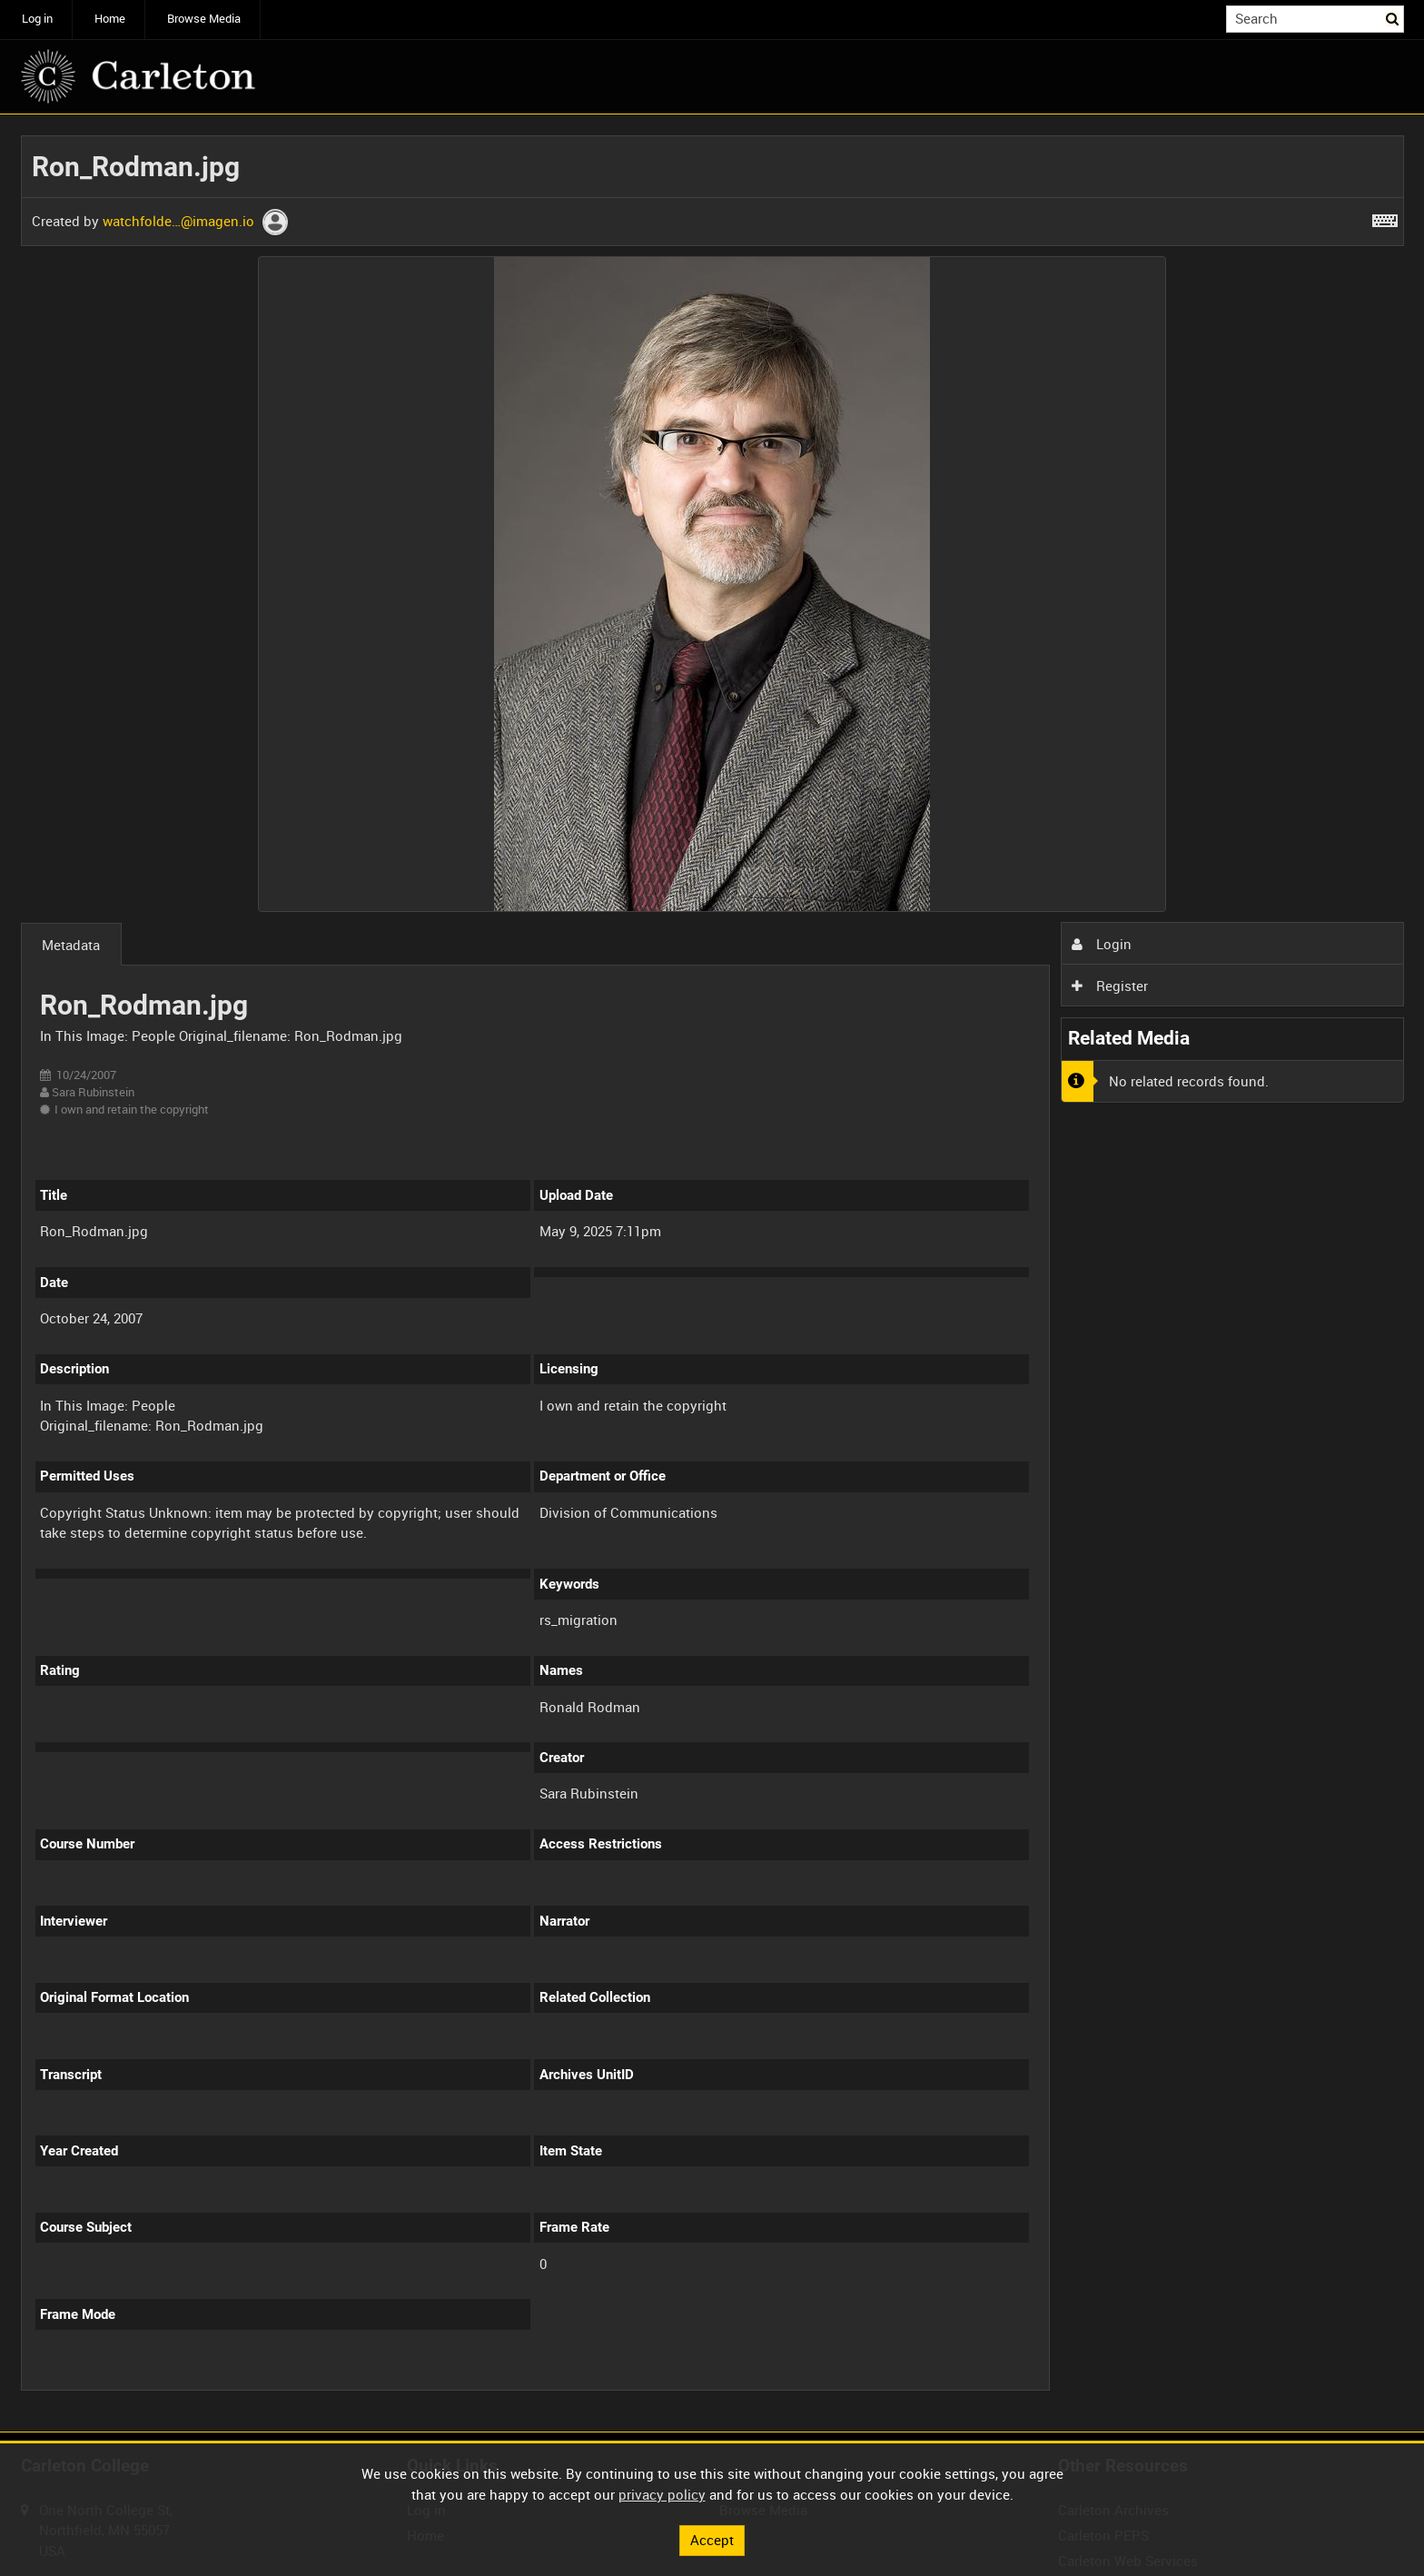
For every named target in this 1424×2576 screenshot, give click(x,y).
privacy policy (662, 2494)
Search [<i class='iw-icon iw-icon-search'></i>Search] (1393, 18)
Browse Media (204, 18)
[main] (712, 1273)
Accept (712, 2540)
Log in (37, 18)
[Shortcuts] (1385, 217)
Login (1102, 944)
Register (1110, 985)
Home (109, 18)
